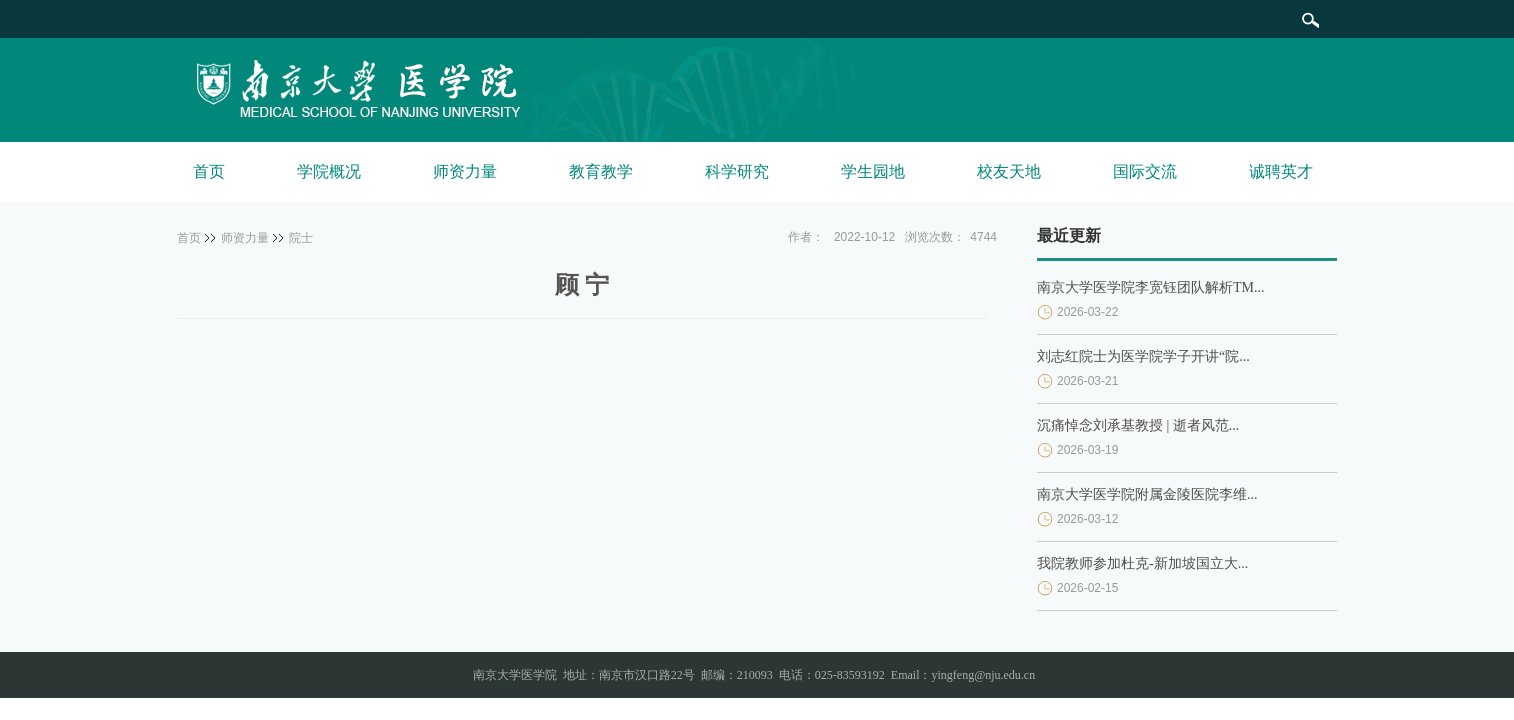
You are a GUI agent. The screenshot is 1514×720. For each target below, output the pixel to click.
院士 (301, 238)
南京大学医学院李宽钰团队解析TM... (1151, 287)
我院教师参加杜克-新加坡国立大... (1142, 563)
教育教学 (601, 171)
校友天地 (1009, 171)
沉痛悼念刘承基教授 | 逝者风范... (1138, 425)
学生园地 (873, 171)
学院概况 (329, 171)
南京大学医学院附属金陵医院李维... (1147, 494)
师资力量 (465, 171)
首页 (209, 171)
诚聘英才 (1281, 171)
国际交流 (1145, 171)
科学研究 (737, 171)
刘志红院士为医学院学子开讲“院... (1143, 356)
